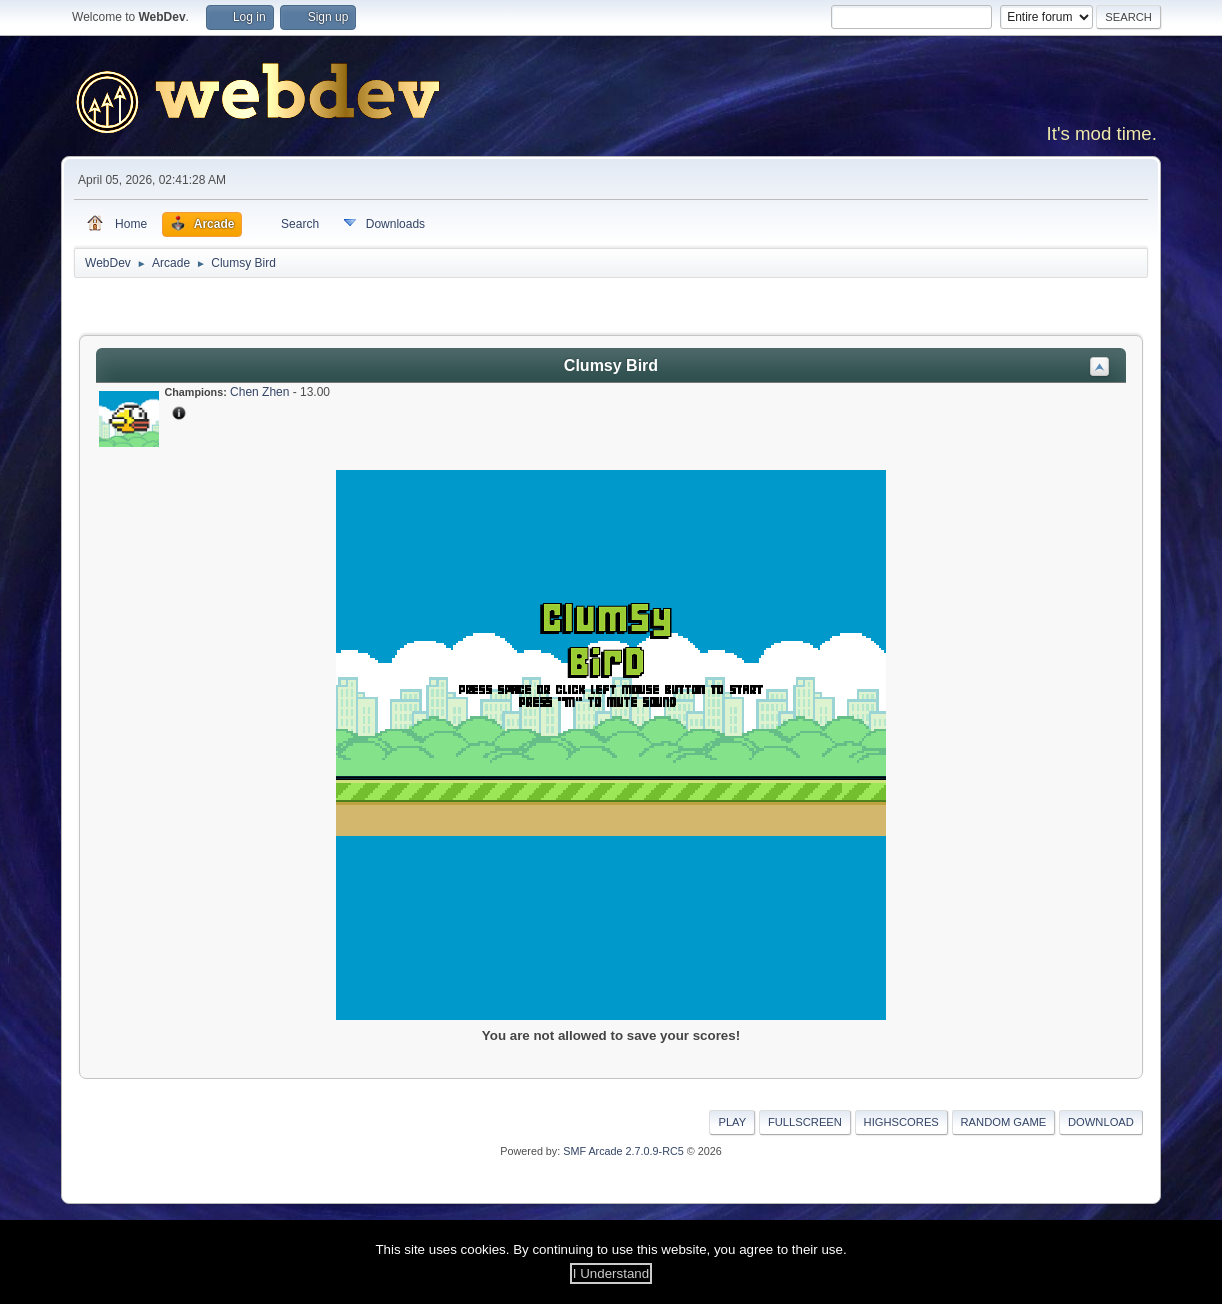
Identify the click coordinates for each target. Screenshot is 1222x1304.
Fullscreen (805, 1122)
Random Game (1004, 1122)
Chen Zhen (259, 392)
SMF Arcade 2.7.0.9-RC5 (623, 1151)
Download (1101, 1122)
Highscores (901, 1122)
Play (732, 1122)
